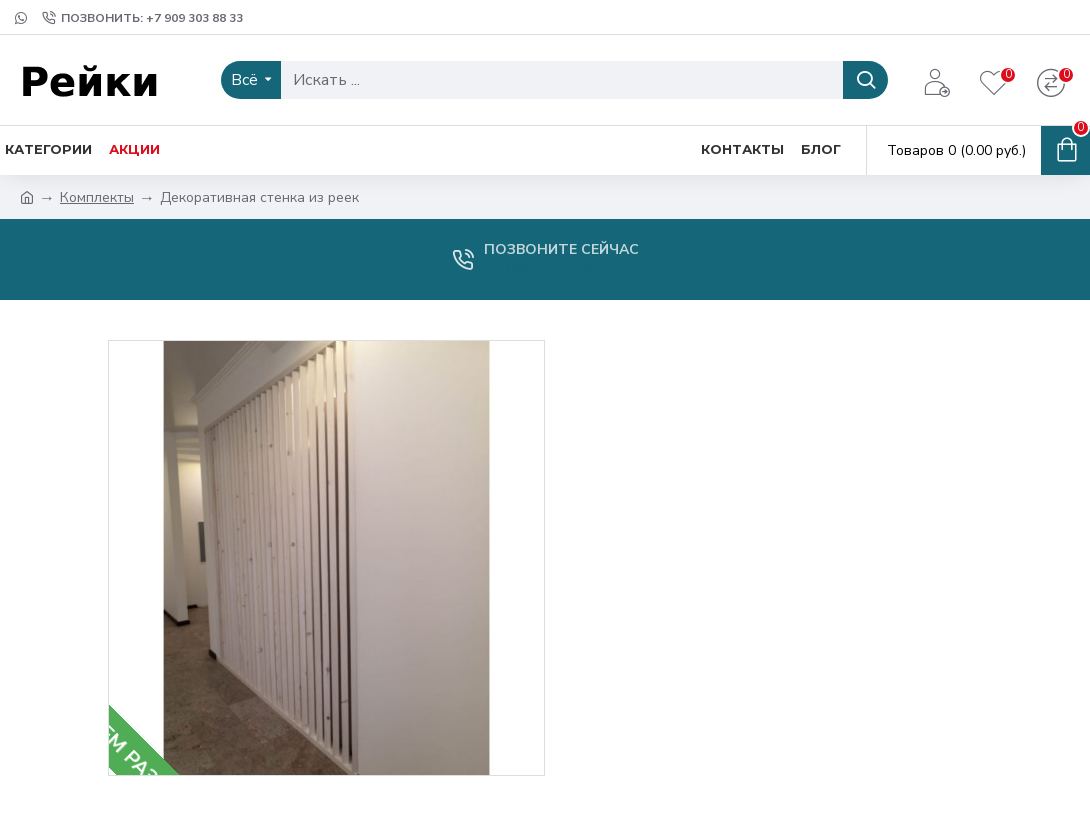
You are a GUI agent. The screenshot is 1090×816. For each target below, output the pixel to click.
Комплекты (97, 197)
